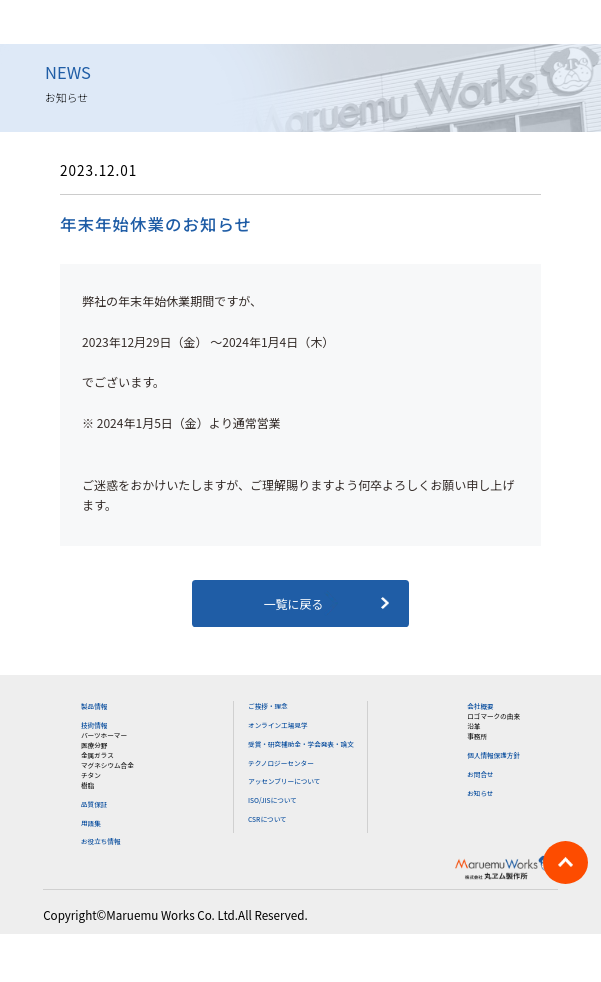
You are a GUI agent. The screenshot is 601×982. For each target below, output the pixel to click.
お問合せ (480, 774)
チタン (91, 775)
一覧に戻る (300, 603)
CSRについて (267, 819)
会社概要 (480, 706)
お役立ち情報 (101, 841)
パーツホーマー (104, 735)
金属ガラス (97, 755)
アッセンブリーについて (284, 781)
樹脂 (87, 785)
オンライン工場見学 (278, 725)
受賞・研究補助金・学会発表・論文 (301, 744)
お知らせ (480, 793)
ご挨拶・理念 (268, 706)
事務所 (477, 736)
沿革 (473, 726)
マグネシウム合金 (107, 765)
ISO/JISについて (272, 800)
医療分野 (94, 745)
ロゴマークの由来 (493, 716)
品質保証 (94, 804)
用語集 (91, 823)
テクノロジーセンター (281, 763)
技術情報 (94, 725)
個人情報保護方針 (493, 755)
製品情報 (94, 706)
